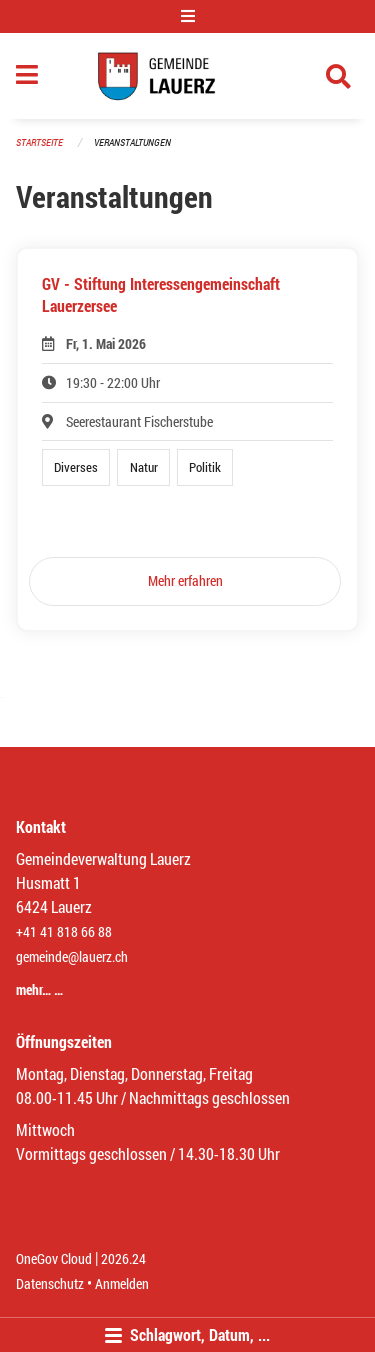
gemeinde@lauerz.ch (72, 956)
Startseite (39, 142)
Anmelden (122, 1283)
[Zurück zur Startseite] (187, 76)
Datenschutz (50, 1283)
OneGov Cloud (54, 1258)
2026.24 (123, 1258)
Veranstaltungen (132, 142)
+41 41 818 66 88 (64, 931)
